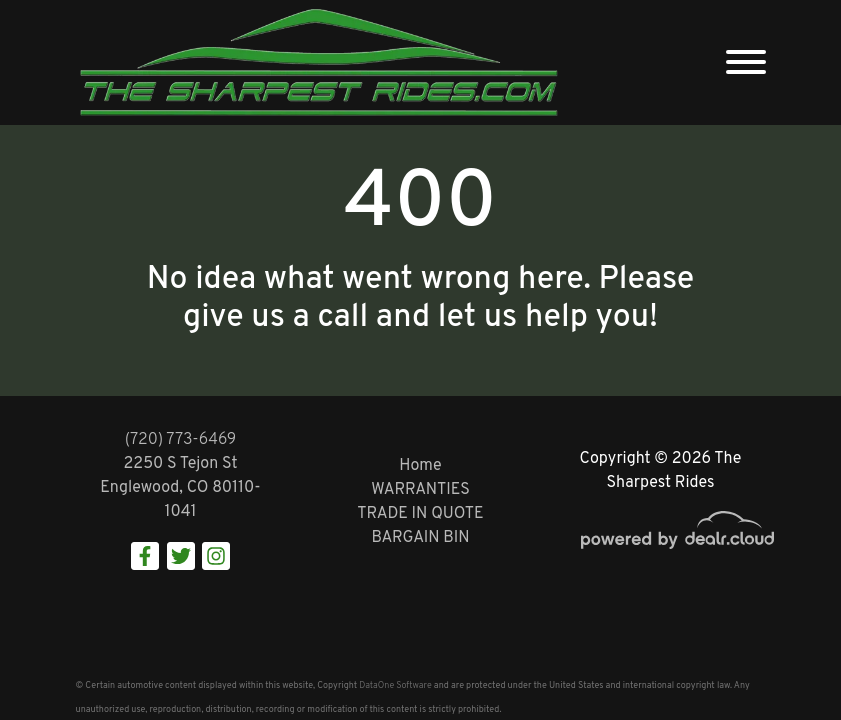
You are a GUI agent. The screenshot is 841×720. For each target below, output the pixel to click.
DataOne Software (395, 685)
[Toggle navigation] (746, 62)
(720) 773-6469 (181, 440)
